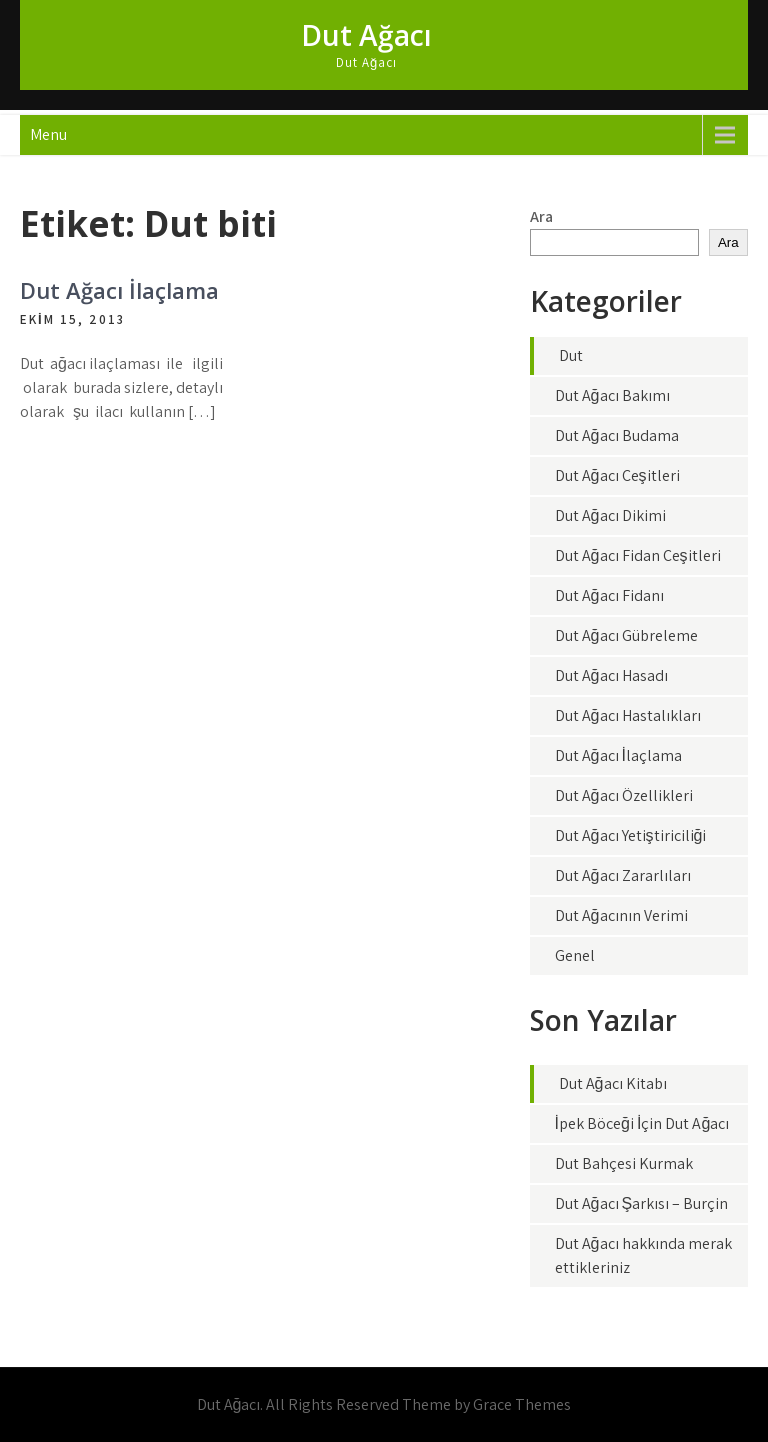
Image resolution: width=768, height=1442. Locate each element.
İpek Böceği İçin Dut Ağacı (642, 1123)
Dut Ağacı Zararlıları (623, 875)
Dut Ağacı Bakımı (612, 395)
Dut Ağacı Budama (617, 435)
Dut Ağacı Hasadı (611, 675)
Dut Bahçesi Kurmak (624, 1163)
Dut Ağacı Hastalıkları (628, 715)
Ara (541, 216)
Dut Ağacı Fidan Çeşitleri (638, 555)
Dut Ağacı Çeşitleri (617, 475)
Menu (48, 134)
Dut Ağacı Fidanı (609, 595)
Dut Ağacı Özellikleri (624, 795)
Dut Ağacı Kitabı (613, 1083)
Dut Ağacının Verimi (621, 915)
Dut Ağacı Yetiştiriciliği (631, 835)
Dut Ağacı (366, 35)
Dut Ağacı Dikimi (610, 515)
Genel (575, 955)
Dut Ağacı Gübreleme (626, 635)
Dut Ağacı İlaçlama (119, 290)
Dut (571, 355)
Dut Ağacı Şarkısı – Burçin (642, 1203)
